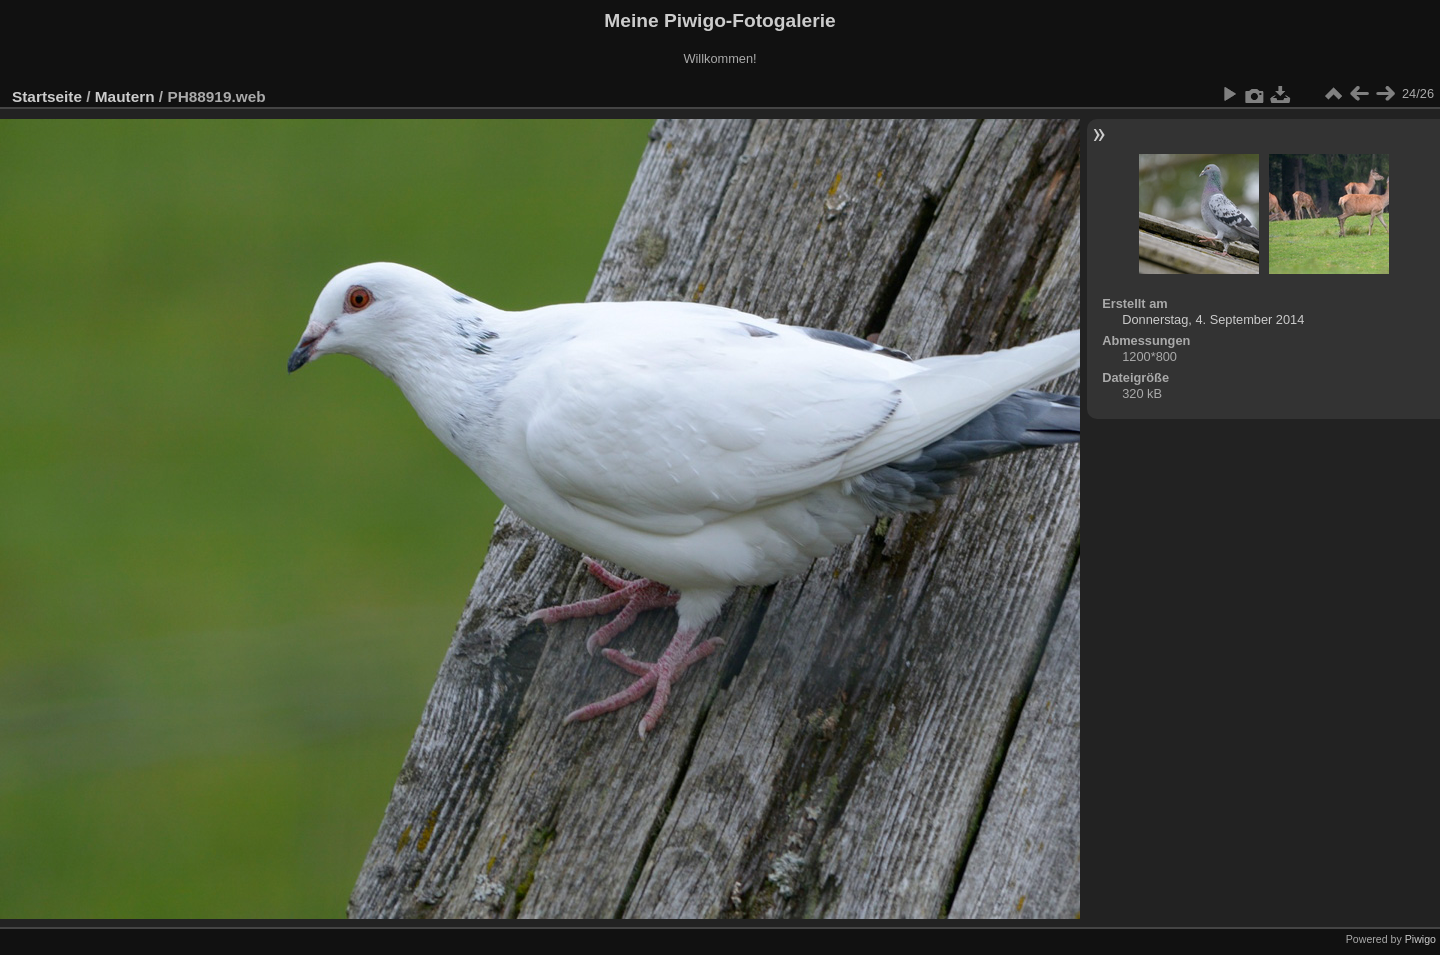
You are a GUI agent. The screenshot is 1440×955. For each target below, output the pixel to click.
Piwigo (1420, 939)
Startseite (47, 96)
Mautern (125, 96)
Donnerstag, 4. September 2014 (1213, 319)
